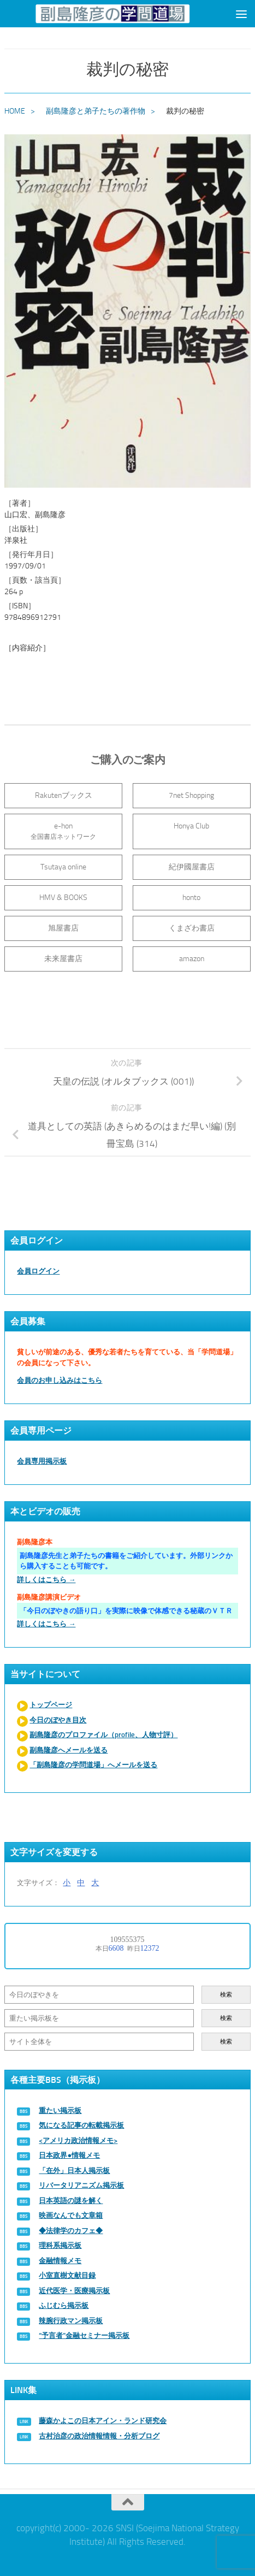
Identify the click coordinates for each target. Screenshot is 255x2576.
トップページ (50, 1705)
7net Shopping (191, 795)
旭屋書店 (63, 928)
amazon (191, 958)
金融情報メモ (60, 2261)
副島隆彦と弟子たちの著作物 (95, 111)
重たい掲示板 (60, 2110)
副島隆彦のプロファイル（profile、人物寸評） (103, 1735)
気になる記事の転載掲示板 (81, 2125)
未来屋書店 (63, 958)
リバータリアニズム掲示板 (81, 2185)
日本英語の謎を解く (71, 2200)
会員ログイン (38, 1271)
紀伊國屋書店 (192, 867)
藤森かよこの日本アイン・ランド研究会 (103, 2421)
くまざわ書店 (192, 928)
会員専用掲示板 (42, 1461)
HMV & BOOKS (63, 897)
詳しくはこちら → (46, 1580)
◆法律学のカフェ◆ (71, 2230)
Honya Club (191, 826)
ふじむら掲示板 (63, 2305)
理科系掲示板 (60, 2245)
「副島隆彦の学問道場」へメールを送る (93, 1765)
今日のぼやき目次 (57, 1720)
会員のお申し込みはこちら (59, 1380)
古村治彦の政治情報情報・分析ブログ (99, 2436)
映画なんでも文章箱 (71, 2215)
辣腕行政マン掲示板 (71, 2321)
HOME (14, 111)
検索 (226, 1994)
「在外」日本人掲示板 (74, 2170)
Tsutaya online (63, 867)
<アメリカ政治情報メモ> (78, 2140)
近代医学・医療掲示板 (74, 2291)
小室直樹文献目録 (67, 2275)
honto (191, 897)
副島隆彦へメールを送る (68, 1750)
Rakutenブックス (63, 795)
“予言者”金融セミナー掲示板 (84, 2335)
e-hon (63, 830)
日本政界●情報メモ (69, 2155)
